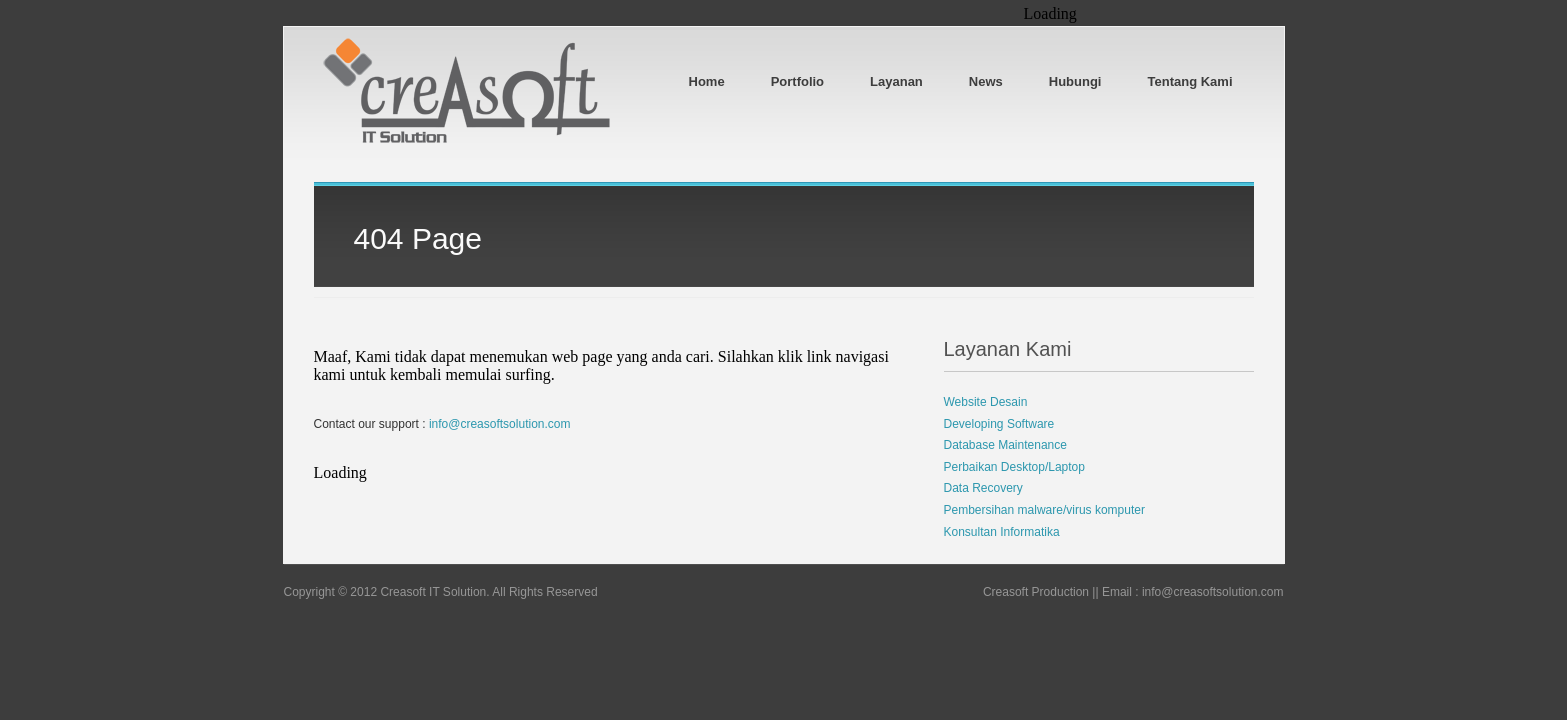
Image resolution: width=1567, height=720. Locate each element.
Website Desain (986, 402)
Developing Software (999, 424)
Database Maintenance (1005, 445)
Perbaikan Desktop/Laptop (1014, 467)
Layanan (896, 81)
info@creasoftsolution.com (500, 424)
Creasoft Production (1036, 592)
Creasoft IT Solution (433, 592)
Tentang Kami (1190, 81)
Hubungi (1075, 81)
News (986, 81)
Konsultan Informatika (1002, 532)
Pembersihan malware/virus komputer (1044, 510)
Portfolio (797, 81)
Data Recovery (983, 488)
